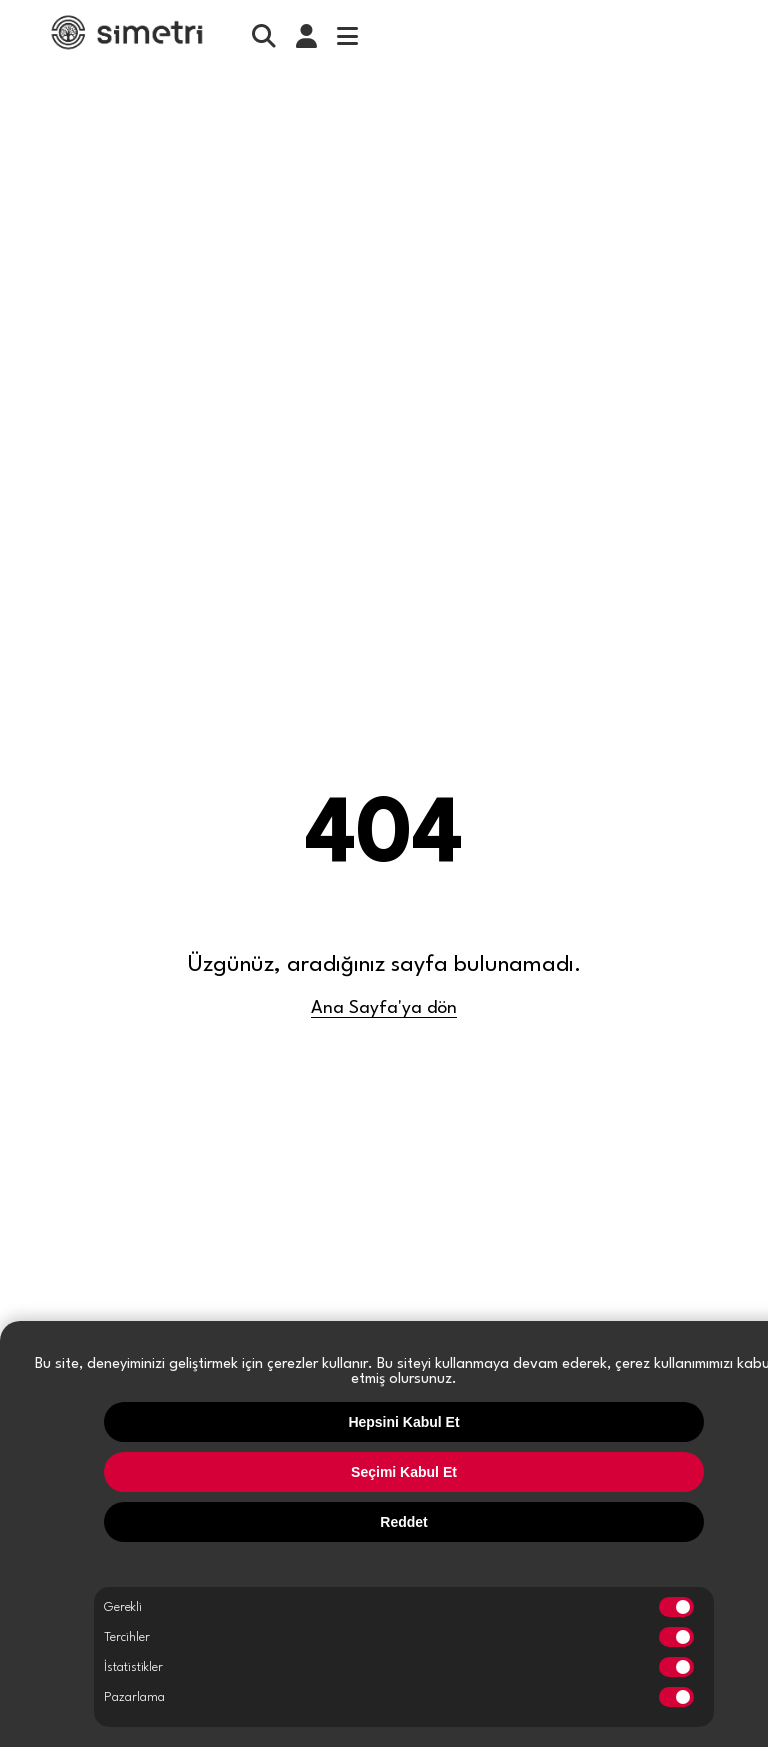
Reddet (403, 1522)
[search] (264, 37)
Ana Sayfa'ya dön (384, 1008)
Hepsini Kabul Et (403, 1422)
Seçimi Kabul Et (404, 1472)
